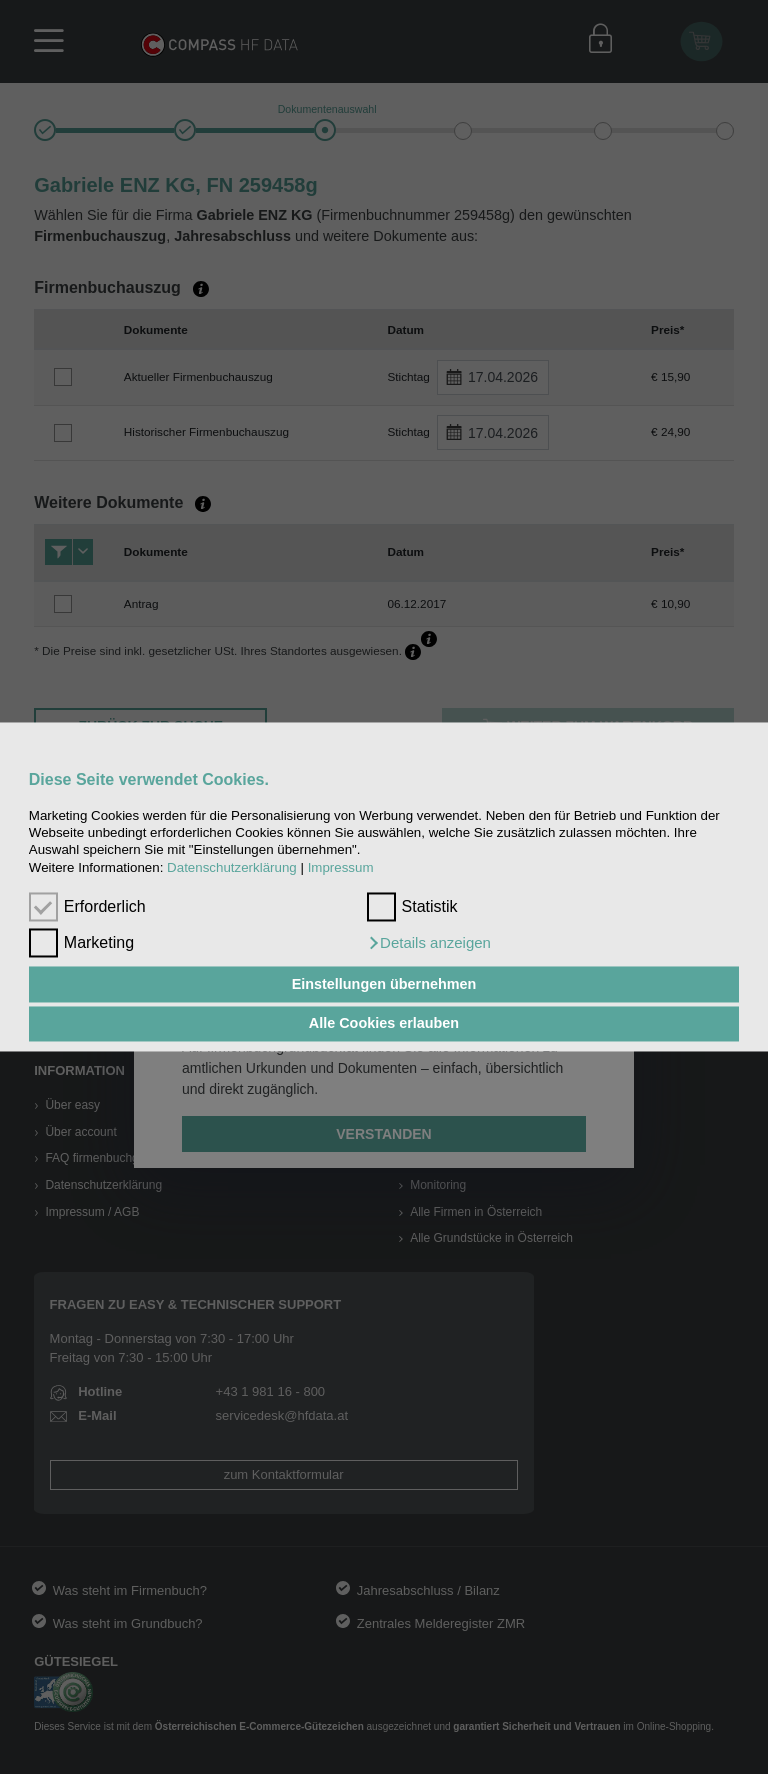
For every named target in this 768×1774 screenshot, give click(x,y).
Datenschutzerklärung (232, 867)
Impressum (341, 867)
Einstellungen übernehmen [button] (384, 984)
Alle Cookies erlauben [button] (384, 1024)
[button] (429, 944)
